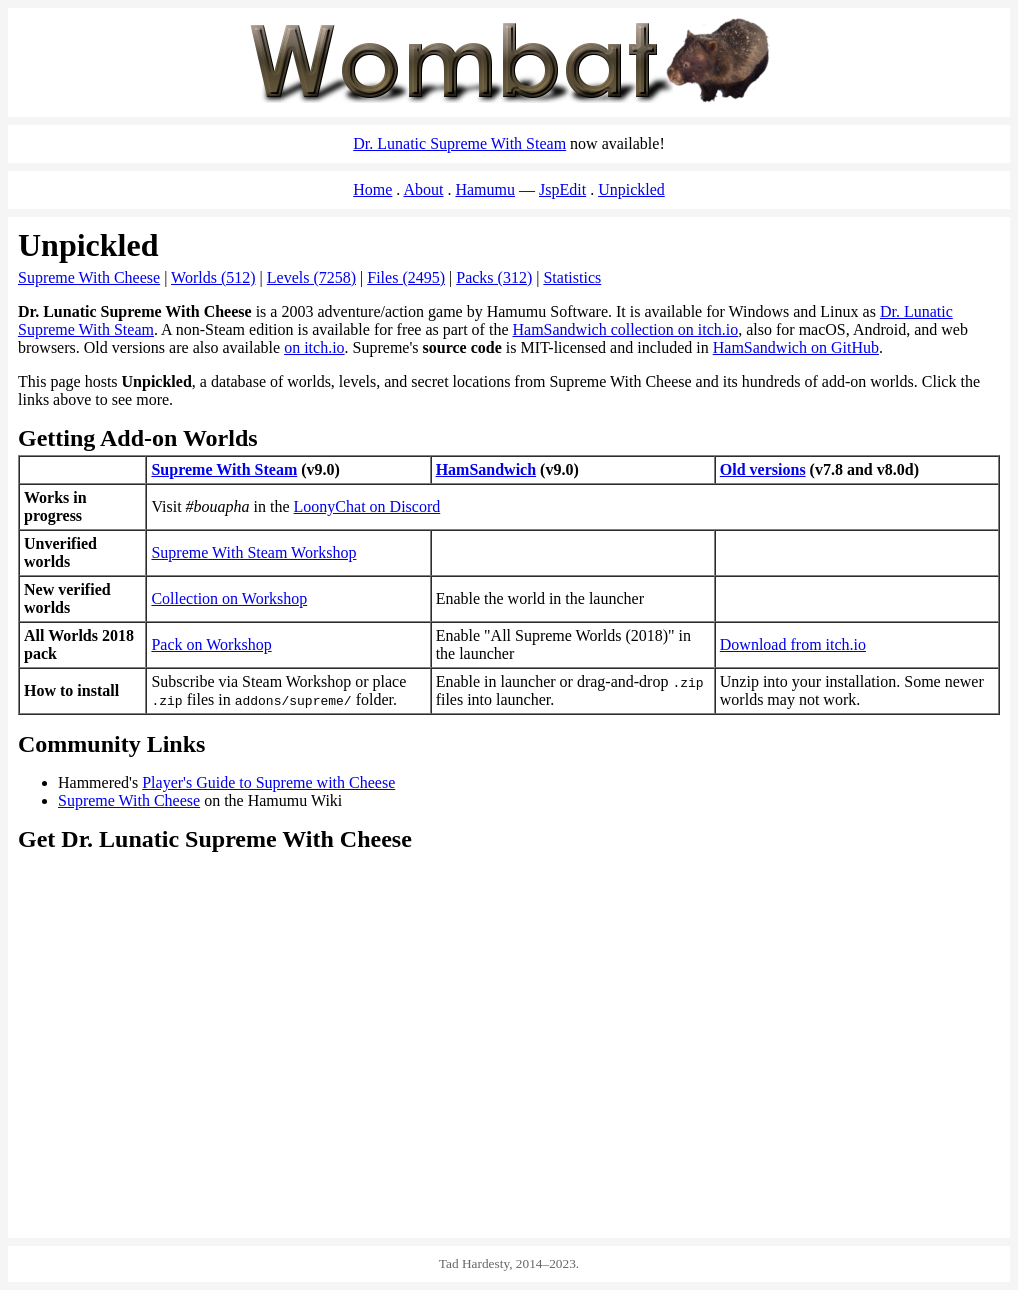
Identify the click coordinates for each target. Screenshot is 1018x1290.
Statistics (572, 277)
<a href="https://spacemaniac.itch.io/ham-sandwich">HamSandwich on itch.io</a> (261, 1144)
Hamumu (485, 189)
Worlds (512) (213, 277)
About (423, 189)
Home (372, 189)
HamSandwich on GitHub (796, 347)
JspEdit (562, 189)
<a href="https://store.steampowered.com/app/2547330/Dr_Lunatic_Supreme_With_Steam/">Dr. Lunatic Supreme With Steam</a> (509, 956)
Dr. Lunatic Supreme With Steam (459, 143)
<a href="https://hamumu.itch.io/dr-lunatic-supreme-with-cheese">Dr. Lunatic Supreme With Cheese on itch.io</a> (756, 1144)
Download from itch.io (793, 644)
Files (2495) (406, 277)
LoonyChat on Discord (367, 506)
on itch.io (314, 347)
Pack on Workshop (211, 644)
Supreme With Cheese (89, 277)
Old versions (763, 469)
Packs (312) (494, 277)
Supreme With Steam (224, 469)
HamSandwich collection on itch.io (626, 329)
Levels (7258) (311, 277)
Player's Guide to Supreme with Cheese (268, 782)
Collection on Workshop (229, 598)
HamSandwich (486, 469)
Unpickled (631, 189)
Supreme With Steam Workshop (253, 552)
